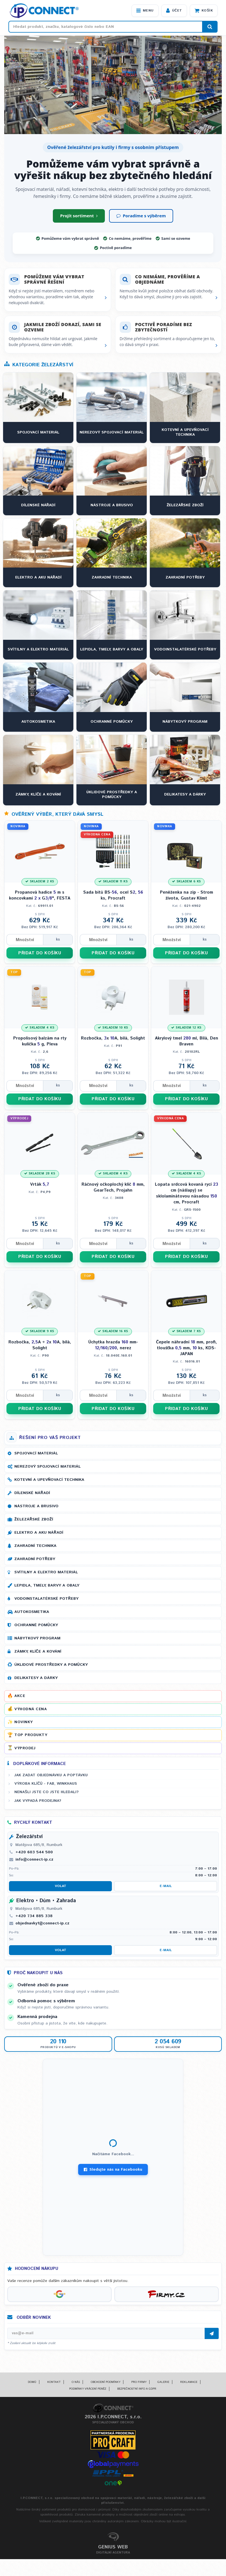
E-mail (166, 1886)
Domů (32, 2382)
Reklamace (188, 2382)
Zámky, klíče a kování (37, 1651)
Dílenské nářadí (32, 1493)
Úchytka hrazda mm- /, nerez (113, 1345)
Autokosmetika (31, 1612)
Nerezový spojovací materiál (47, 1466)
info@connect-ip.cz (34, 1859)
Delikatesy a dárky (36, 1678)
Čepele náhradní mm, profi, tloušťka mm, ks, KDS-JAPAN (186, 1348)
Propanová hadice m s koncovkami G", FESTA (39, 895)
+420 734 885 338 (34, 1916)
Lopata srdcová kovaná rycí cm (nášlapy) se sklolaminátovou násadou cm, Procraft (186, 1193)
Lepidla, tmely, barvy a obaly (46, 1585)
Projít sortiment (79, 215)
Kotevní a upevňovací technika (49, 1480)
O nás (76, 2382)
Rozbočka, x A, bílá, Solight (113, 1038)
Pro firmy (138, 2382)
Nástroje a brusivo (36, 1506)
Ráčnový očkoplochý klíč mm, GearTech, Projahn (113, 1187)
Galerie (163, 2382)
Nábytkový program (37, 1638)
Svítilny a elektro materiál (46, 1572)
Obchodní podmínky (105, 2382)
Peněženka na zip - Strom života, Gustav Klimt (186, 895)
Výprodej (24, 1748)
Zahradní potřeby (34, 1559)
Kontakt (54, 2382)
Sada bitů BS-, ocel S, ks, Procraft (113, 895)
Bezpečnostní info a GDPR (136, 2389)
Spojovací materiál (36, 1453)
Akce (19, 1696)
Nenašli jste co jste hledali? (46, 1792)
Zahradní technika (35, 1546)
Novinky (23, 1722)
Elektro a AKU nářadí (38, 1532)
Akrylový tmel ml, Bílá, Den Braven (186, 1041)
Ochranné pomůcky (36, 1625)
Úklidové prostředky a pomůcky (51, 1664)
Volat (60, 1886)
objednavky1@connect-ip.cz (42, 1923)
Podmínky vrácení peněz (87, 2389)
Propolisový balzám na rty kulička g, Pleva (39, 1041)
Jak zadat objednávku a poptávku (51, 1775)
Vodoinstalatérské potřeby (46, 1598)
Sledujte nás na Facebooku (113, 2169)
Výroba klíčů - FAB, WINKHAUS (45, 1783)
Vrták (39, 1184)
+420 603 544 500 (34, 1852)
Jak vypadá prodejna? (37, 1801)
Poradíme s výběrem (141, 215)
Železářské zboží (33, 1519)
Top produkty (30, 1735)
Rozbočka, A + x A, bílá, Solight (39, 1345)
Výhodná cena (30, 1709)
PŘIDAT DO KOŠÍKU (39, 953)
